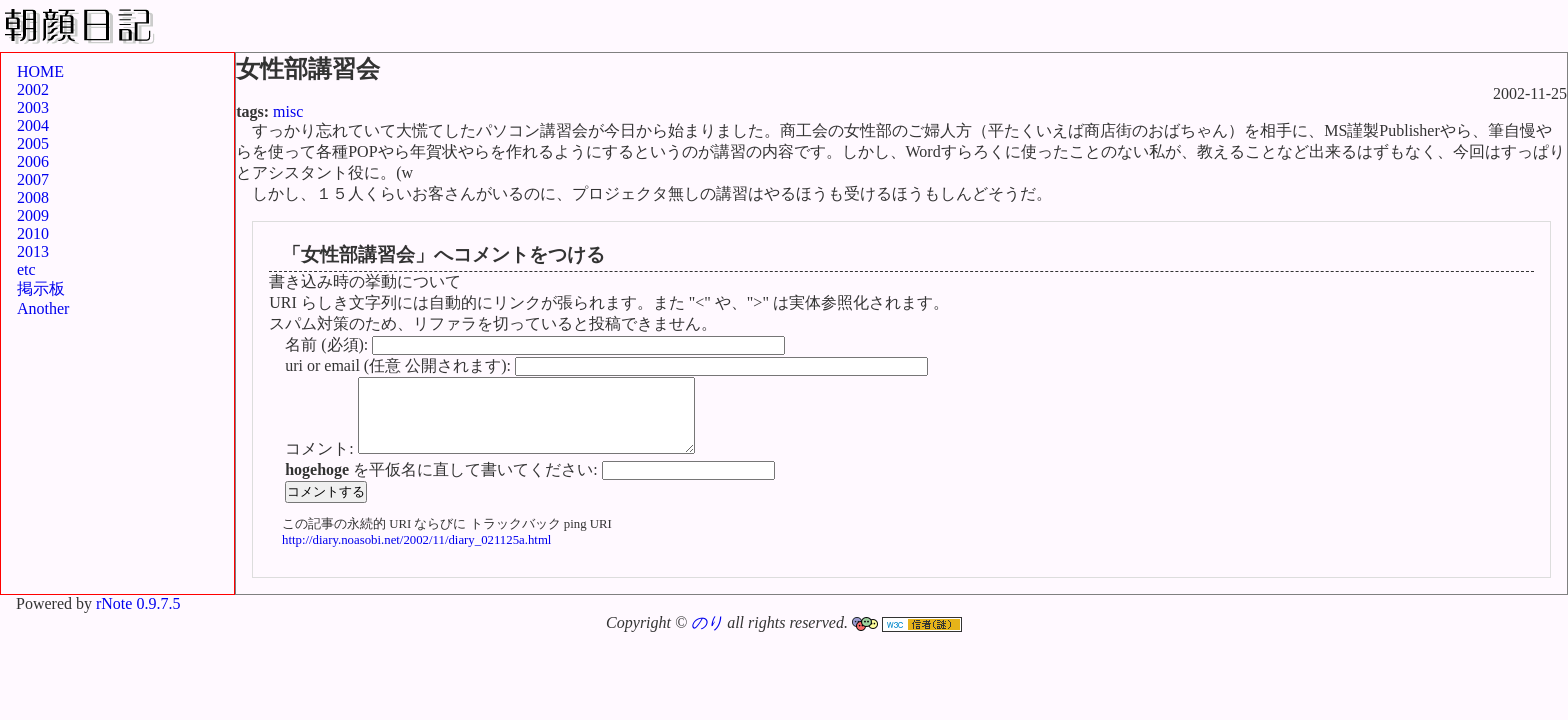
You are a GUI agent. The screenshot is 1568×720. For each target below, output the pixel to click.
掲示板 (41, 288)
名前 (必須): (328, 344)
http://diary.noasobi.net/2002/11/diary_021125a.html (416, 555)
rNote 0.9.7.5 (138, 618)
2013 (33, 251)
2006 (33, 161)
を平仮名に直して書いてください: (443, 484)
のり (707, 637)
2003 (33, 107)
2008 (33, 197)
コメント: (321, 463)
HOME (40, 71)
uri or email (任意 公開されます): (400, 365)
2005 (33, 143)
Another (43, 308)
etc (26, 269)
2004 (33, 125)
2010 (33, 233)
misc (288, 111)
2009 (33, 215)
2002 (33, 89)
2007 (33, 179)
